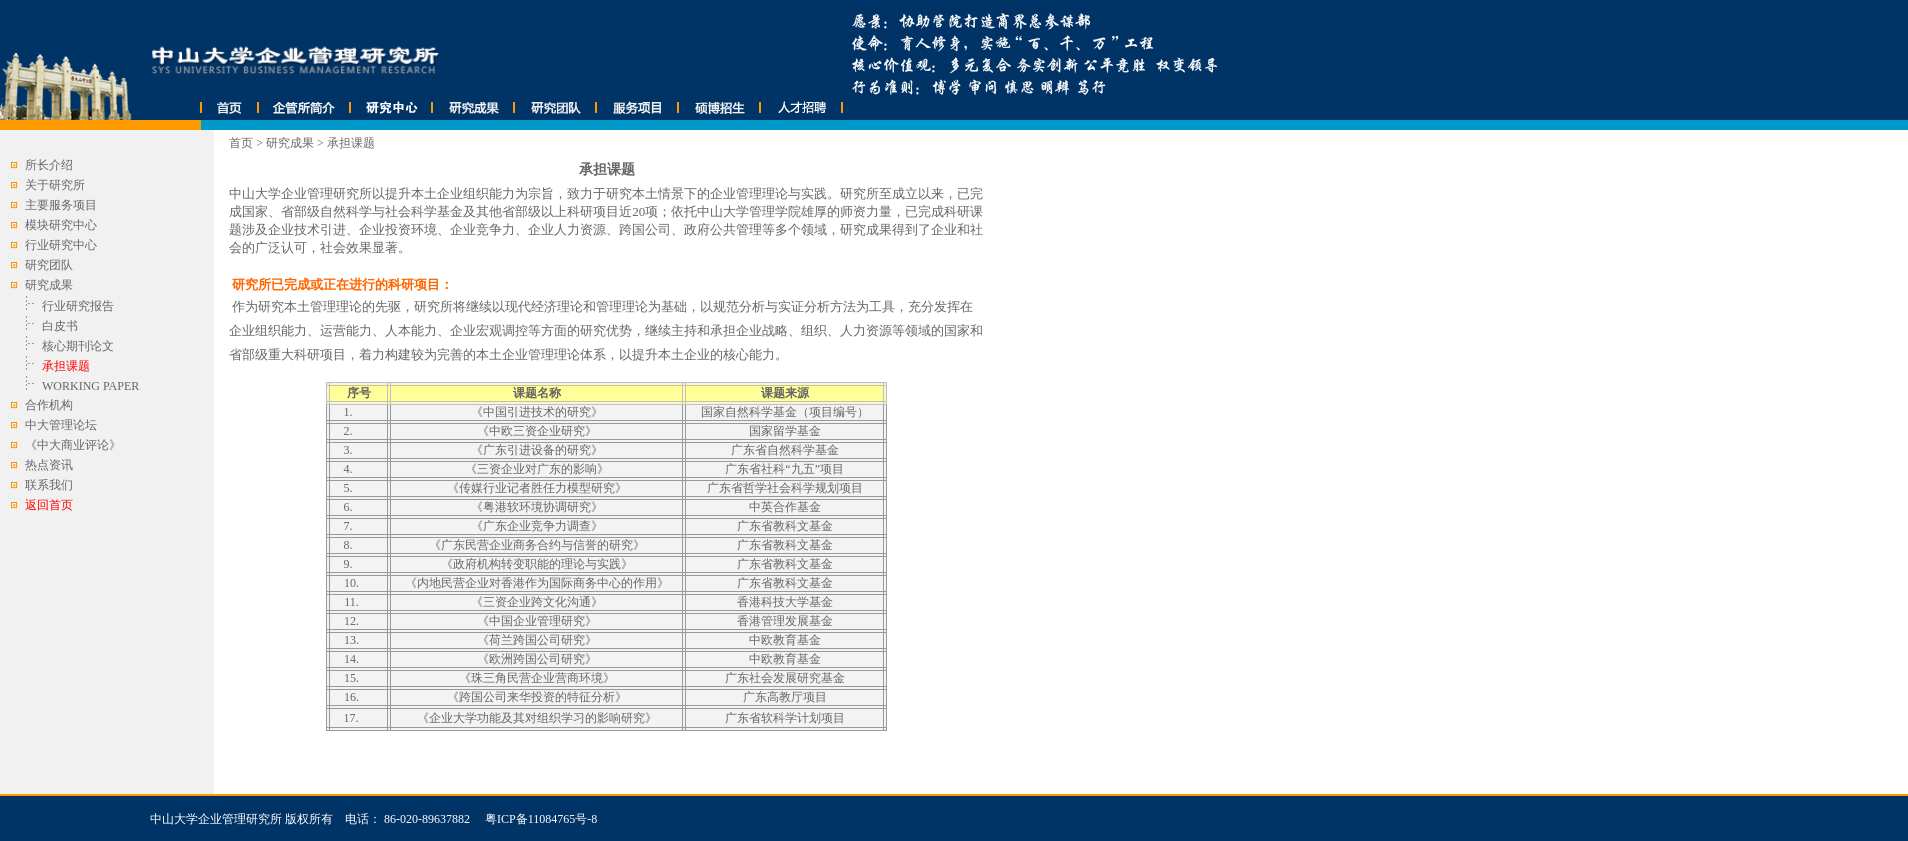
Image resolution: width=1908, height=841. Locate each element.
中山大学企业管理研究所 (216, 819)
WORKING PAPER (90, 386)
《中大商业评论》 (73, 445)
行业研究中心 (61, 245)
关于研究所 (55, 185)
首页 (241, 143)
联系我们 (49, 485)
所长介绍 (49, 165)
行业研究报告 (78, 306)
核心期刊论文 (78, 346)
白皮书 (60, 326)
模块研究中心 (61, 225)
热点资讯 (49, 465)
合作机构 (49, 405)
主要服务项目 (61, 205)
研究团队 (49, 265)
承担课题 (351, 143)
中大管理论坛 (61, 425)
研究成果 (290, 143)
